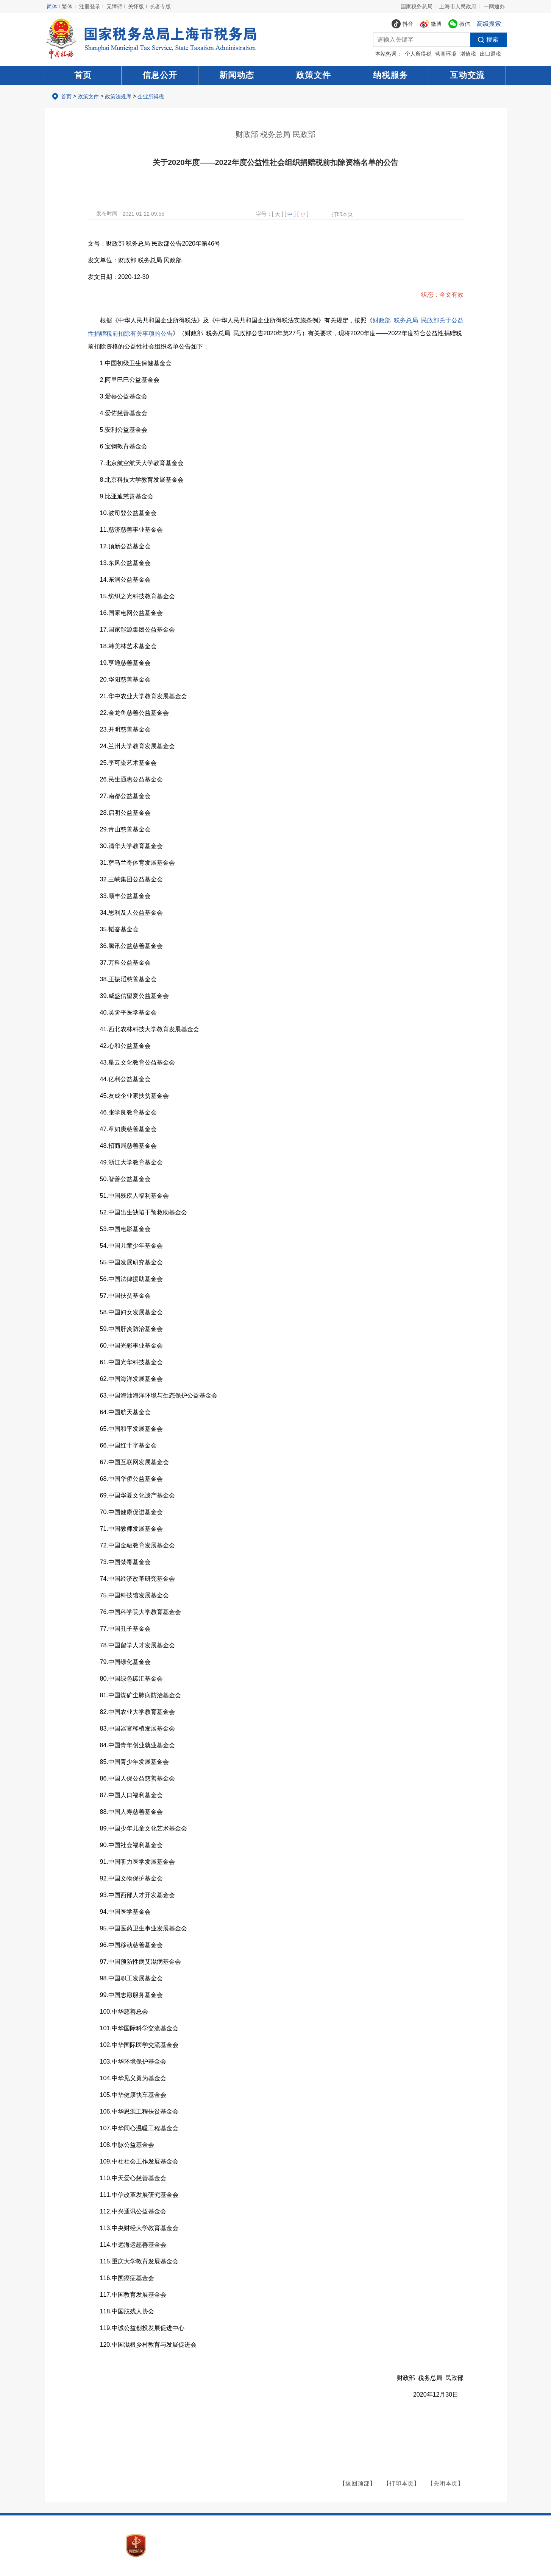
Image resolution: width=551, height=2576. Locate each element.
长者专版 (160, 6)
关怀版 (136, 6)
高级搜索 (489, 23)
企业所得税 (150, 96)
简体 (52, 6)
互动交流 (467, 75)
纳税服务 (390, 75)
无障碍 (114, 6)
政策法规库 (118, 96)
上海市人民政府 (457, 6)
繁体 (67, 6)
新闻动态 (236, 75)
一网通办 (494, 6)
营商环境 (445, 54)
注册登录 (89, 6)
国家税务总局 (416, 6)
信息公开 (159, 75)
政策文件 (313, 75)
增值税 (468, 54)
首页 (83, 75)
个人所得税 (418, 54)
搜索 (484, 39)
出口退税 (490, 54)
